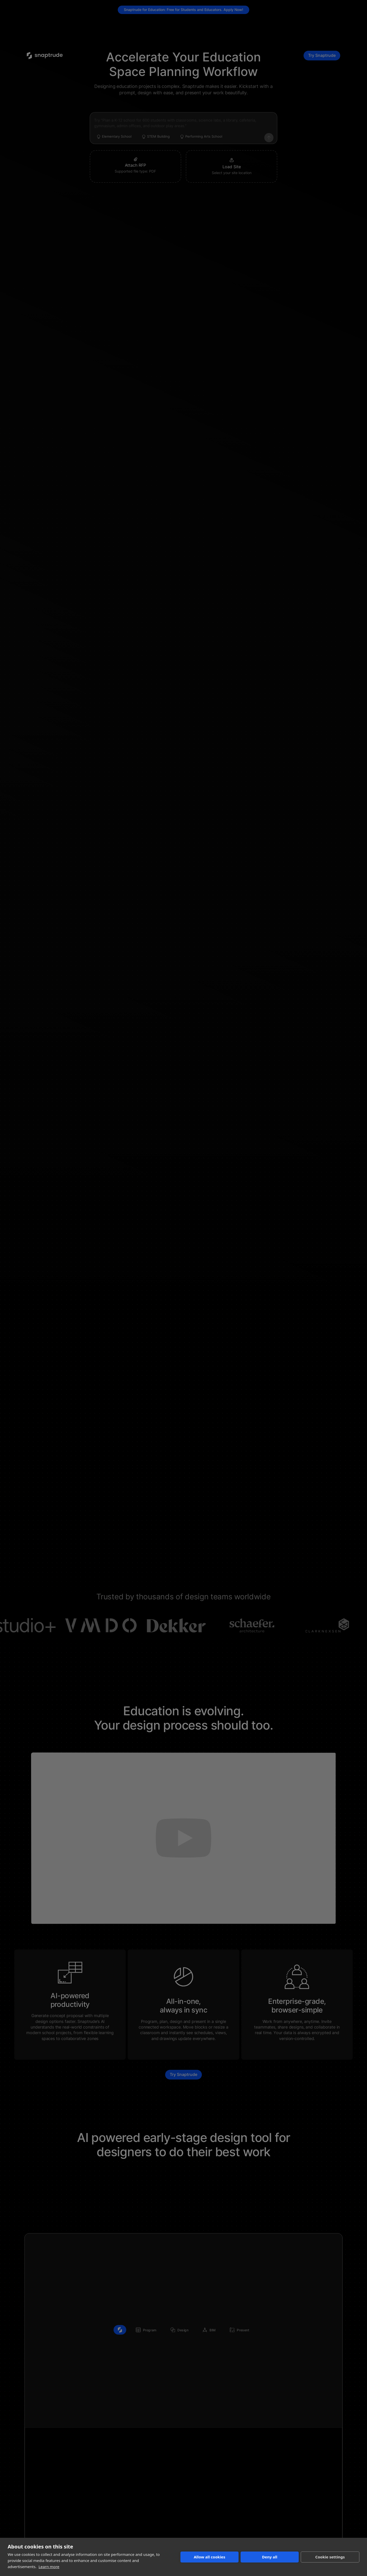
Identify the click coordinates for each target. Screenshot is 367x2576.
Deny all (269, 2556)
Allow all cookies (209, 2556)
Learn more (48, 2566)
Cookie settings (330, 2556)
